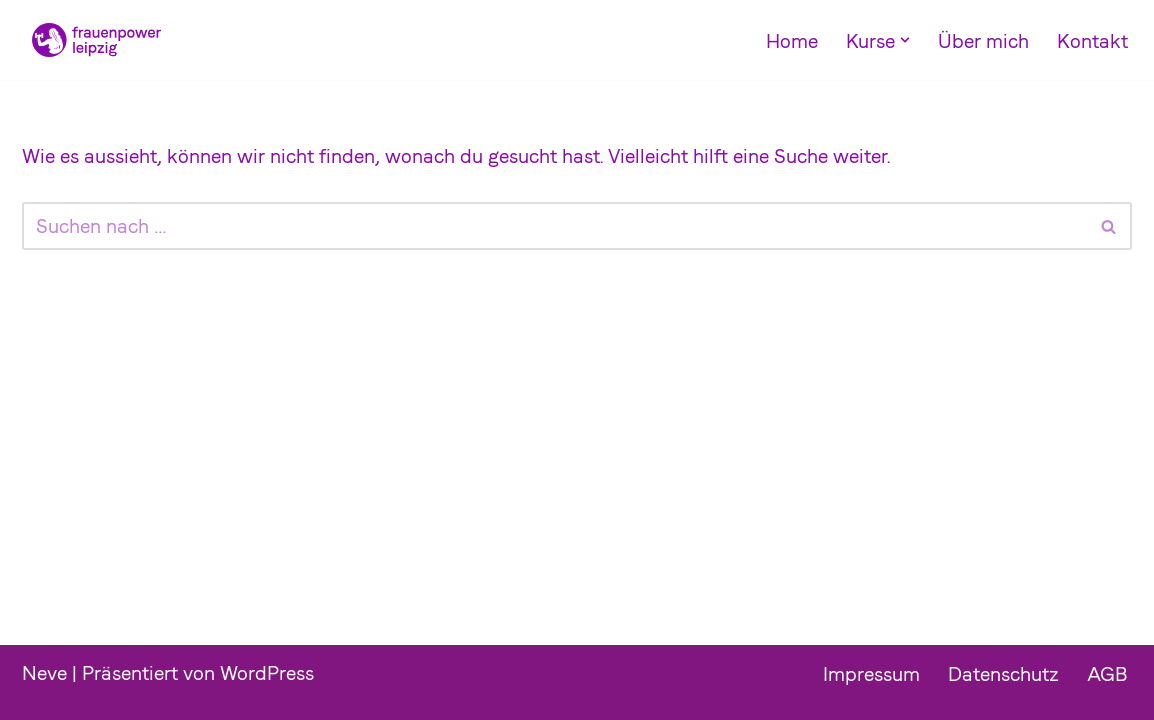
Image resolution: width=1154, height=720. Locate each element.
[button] (905, 40)
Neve (44, 673)
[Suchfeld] (554, 226)
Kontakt (1092, 41)
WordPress (267, 673)
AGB (1107, 674)
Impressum (871, 674)
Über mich (983, 41)
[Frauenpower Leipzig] (91, 40)
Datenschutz (1003, 674)
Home (792, 41)
